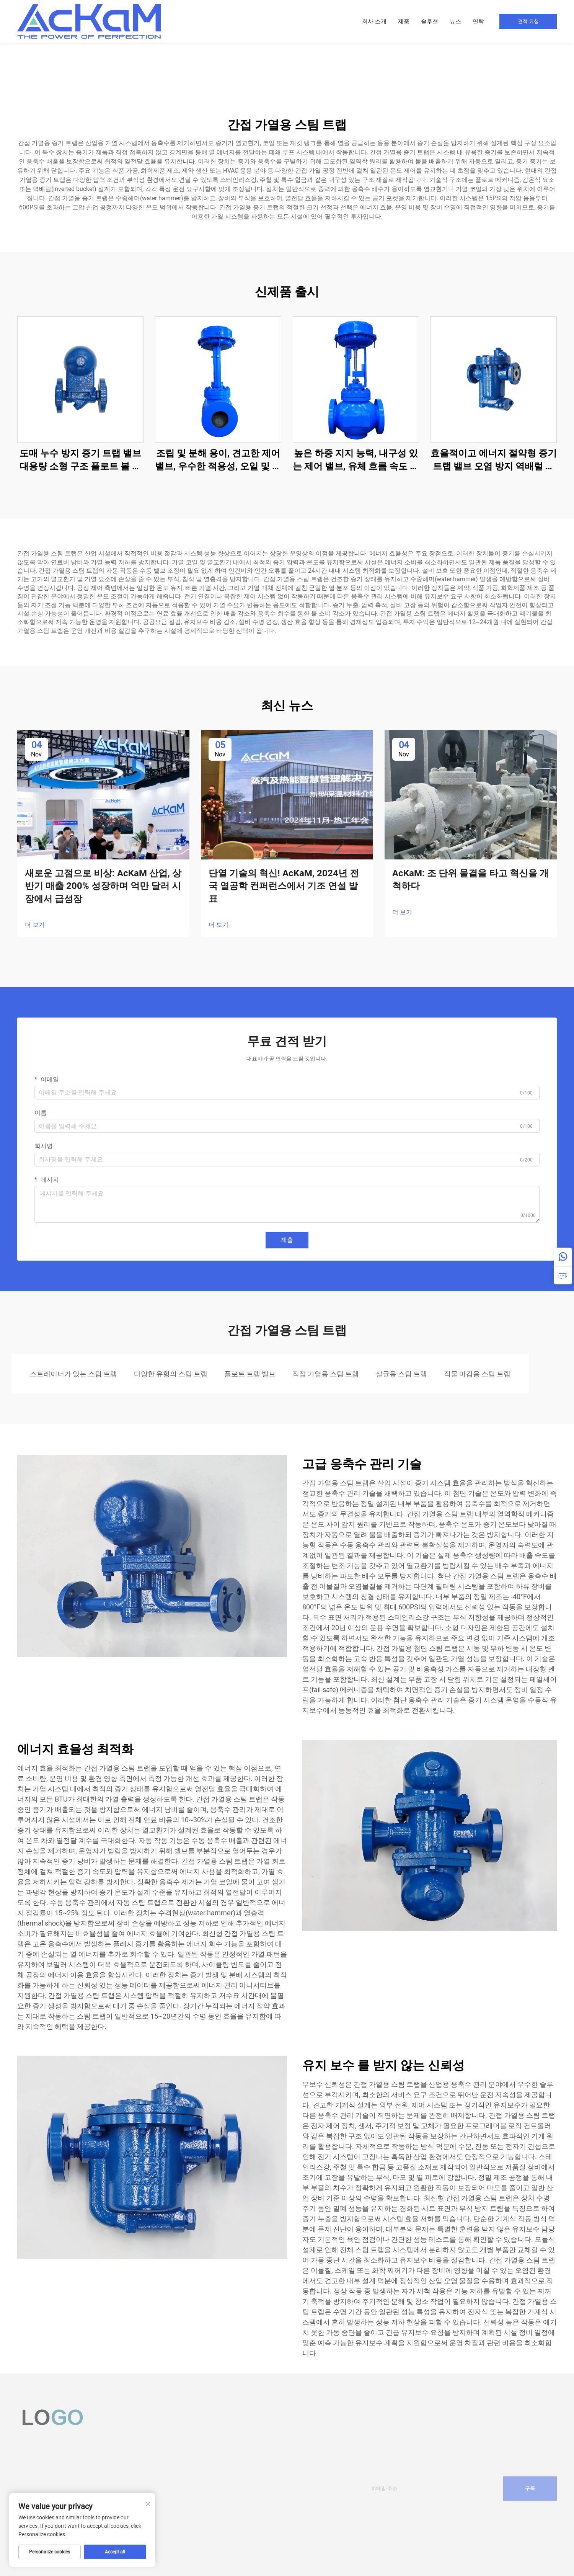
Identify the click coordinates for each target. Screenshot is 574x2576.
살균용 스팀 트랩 (401, 1374)
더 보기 (35, 924)
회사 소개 (374, 21)
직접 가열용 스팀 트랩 (325, 1374)
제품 (403, 21)
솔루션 (429, 21)
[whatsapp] (563, 1257)
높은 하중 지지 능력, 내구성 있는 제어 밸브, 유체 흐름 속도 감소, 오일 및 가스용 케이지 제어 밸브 (356, 460)
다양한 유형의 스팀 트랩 (170, 1374)
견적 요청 (528, 21)
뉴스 (455, 21)
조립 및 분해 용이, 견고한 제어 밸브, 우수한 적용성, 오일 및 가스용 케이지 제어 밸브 (218, 460)
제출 (287, 1239)
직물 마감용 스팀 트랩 (477, 1374)
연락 (478, 21)
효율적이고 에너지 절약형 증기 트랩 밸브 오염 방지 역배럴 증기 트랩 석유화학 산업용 (493, 460)
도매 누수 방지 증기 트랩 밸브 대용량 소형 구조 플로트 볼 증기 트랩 (80, 460)
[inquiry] (563, 1275)
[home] (89, 21)
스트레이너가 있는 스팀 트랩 (73, 1374)
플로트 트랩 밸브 (250, 1374)
